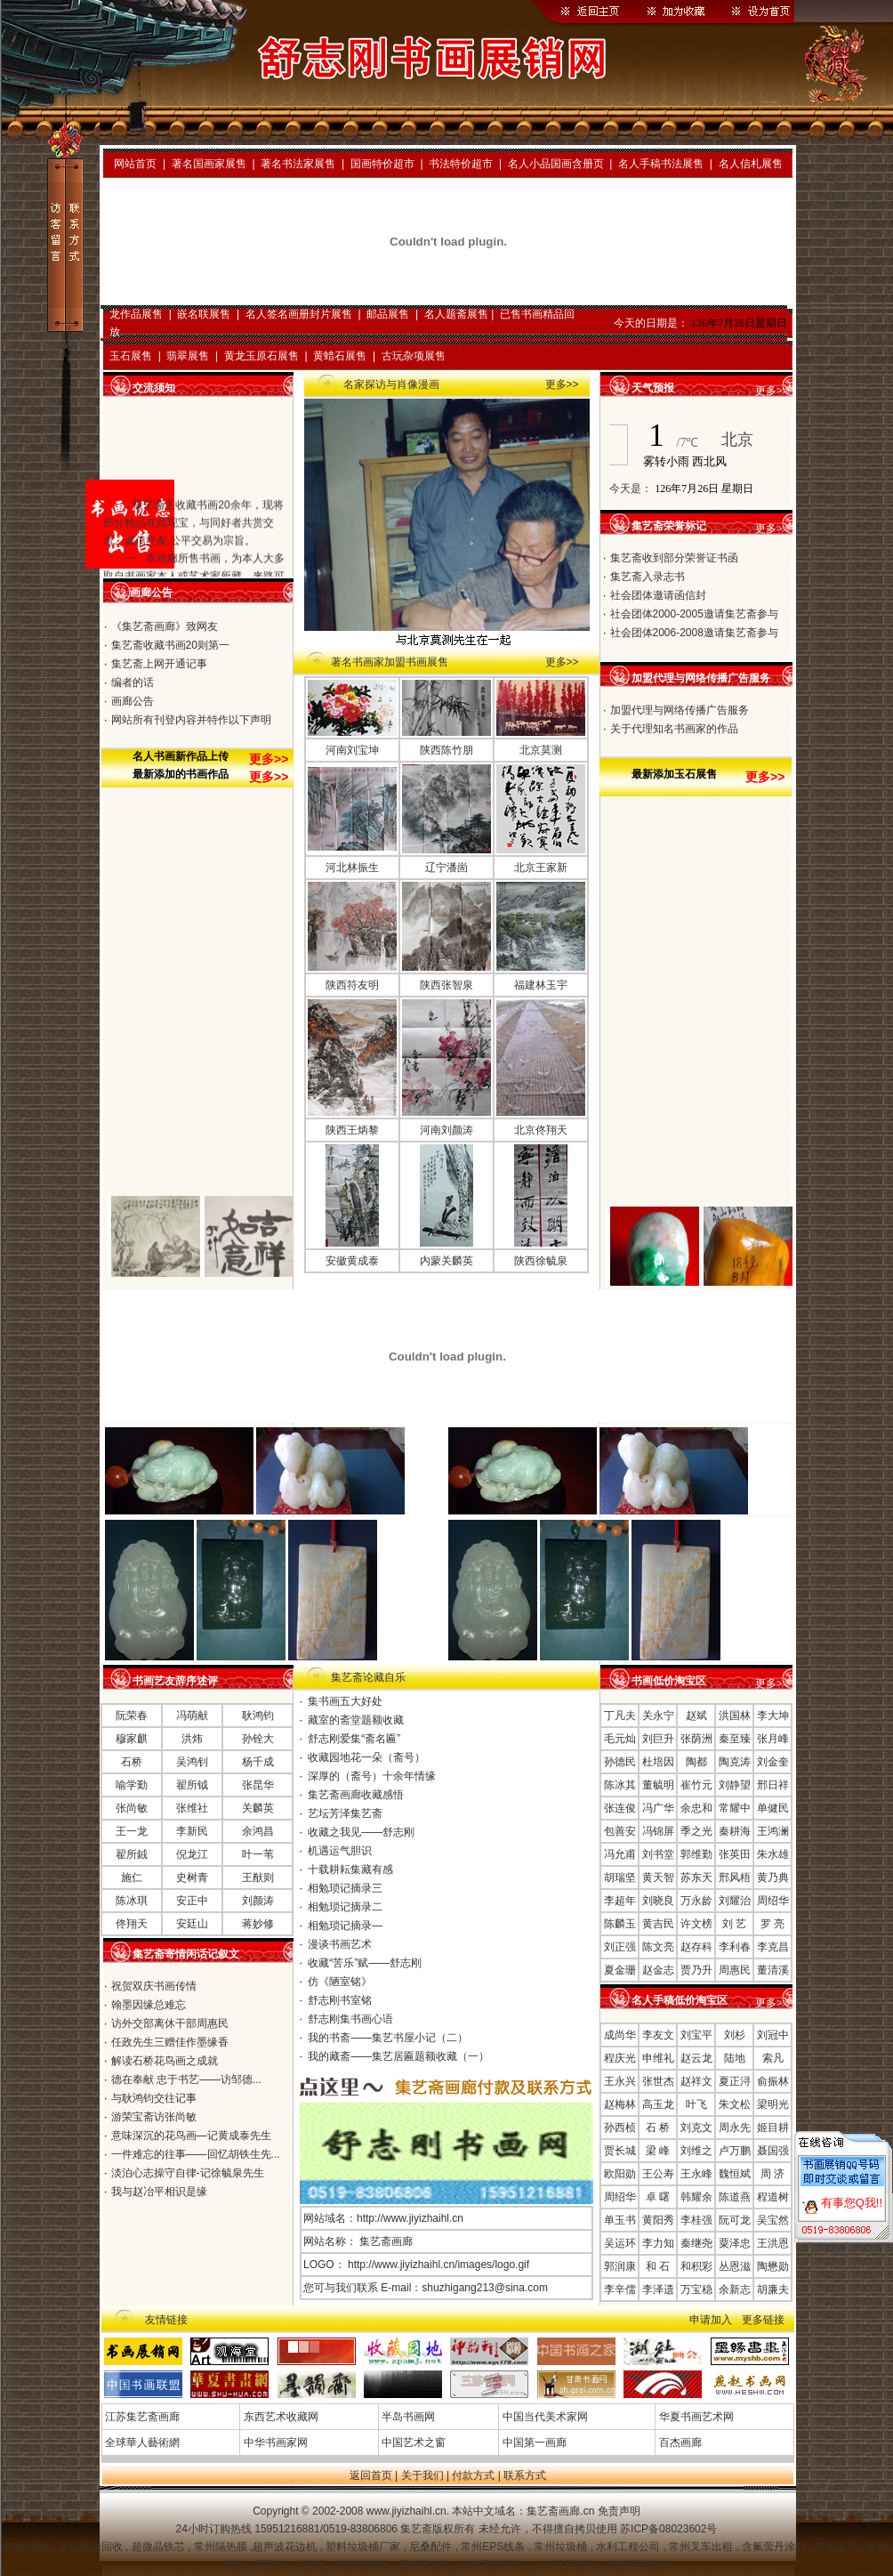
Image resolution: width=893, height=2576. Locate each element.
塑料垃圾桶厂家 (364, 2546)
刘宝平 (696, 2035)
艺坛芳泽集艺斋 (345, 1813)
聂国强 (773, 2150)
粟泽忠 (735, 2243)
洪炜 (192, 1738)
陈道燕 (735, 2197)
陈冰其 (620, 1785)
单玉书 (620, 2220)
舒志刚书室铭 (340, 2000)
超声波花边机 (286, 2546)
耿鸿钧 (258, 1715)
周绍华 (773, 1900)
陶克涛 (735, 1762)
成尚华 (620, 2035)
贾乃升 (696, 1970)
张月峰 (773, 1738)
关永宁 (658, 1715)
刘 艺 (734, 1924)
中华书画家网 (273, 2442)
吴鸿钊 (192, 1762)
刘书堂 (658, 1854)
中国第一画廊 (532, 2442)
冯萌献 (192, 1715)
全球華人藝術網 (141, 2442)
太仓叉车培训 (566, 2564)
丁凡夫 (620, 1715)
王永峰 (696, 2174)
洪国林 (735, 1715)
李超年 (620, 1900)
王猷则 (258, 1877)
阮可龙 (735, 2220)
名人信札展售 (751, 163)
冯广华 (658, 1808)
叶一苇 (258, 1854)
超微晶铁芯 (160, 2546)
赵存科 (696, 1947)
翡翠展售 (187, 356)
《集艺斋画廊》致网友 (164, 626)
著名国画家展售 (209, 163)
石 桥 (658, 2127)
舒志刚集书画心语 (350, 2019)
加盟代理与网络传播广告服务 (679, 710)
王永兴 (620, 2081)
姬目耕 (773, 2127)
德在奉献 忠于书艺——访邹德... (186, 2079)
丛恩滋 (735, 2266)
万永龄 (696, 1900)
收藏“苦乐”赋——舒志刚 (365, 1963)
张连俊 (620, 1808)
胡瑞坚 (620, 1877)
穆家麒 (132, 1738)
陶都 (696, 1762)
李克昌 (773, 1947)
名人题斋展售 (456, 314)
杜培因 (658, 1762)
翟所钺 (192, 1785)
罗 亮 (772, 1924)
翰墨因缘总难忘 (148, 2005)
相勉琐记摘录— (345, 1925)
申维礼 (658, 2058)
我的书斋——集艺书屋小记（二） (388, 2037)
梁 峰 (658, 2150)
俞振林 (773, 2081)
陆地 (734, 2058)
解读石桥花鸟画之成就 (164, 2061)
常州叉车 (837, 2546)
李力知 (658, 2243)
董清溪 (773, 1970)
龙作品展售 (136, 314)
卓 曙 (658, 2197)
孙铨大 (258, 1738)
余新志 (735, 2289)
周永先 (735, 2127)
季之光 (696, 1831)
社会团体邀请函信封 (658, 595)
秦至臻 (735, 1738)
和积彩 (696, 2266)
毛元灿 (620, 1738)
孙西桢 (620, 2127)
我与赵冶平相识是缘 (159, 2191)
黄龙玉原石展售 (261, 356)
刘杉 (734, 2035)
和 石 (658, 2266)
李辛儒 (620, 2289)
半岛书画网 (407, 2416)
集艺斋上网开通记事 (159, 664)
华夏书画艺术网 (694, 2416)
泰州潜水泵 (426, 2564)
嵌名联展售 (203, 314)
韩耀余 (696, 2197)
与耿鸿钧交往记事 (154, 2098)
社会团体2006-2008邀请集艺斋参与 (694, 632)
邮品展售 (387, 314)
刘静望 (735, 1785)
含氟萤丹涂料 (775, 2546)
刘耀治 (735, 1900)
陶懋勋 (773, 2266)
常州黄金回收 (493, 2564)
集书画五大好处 (345, 1701)
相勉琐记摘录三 (345, 1888)
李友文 (658, 2035)
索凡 (773, 2058)
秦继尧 (696, 2243)
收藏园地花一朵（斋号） (366, 1757)
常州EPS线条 (494, 2546)
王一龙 (132, 1831)
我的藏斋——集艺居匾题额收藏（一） (398, 2056)
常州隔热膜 (222, 2546)
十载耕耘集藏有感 (350, 1869)
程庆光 (620, 2058)
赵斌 (696, 1715)
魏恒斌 (735, 2174)
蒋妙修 (258, 1924)
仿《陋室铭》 (340, 1981)
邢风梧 (735, 1877)
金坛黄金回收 (92, 2546)
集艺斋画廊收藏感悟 (356, 1795)
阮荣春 (132, 1715)
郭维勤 (696, 1854)
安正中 (192, 1900)
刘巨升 (658, 1738)
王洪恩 (773, 2243)
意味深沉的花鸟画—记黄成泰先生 (191, 2135)
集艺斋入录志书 (647, 576)
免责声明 (619, 2511)
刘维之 (696, 2150)
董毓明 (658, 1785)
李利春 (735, 1947)
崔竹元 (696, 1785)
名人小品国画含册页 (556, 163)
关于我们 (422, 2475)
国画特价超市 (382, 163)
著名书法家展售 (298, 163)
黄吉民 (658, 1924)
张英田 (735, 1854)
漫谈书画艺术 (340, 1944)
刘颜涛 (258, 1900)
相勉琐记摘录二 (345, 1907)
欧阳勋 (620, 2174)
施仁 (131, 1877)
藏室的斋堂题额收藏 (356, 1720)
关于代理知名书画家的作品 (674, 729)
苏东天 (696, 1877)
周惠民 (735, 1970)
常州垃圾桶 (562, 2546)
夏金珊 (620, 1970)
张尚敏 (132, 1808)
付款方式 (473, 2475)
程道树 (773, 2197)
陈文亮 (658, 1947)
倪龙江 (192, 1854)
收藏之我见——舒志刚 (361, 1832)
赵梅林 (620, 2104)
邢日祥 (773, 1785)
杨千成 (258, 1762)
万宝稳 (696, 2289)
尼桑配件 (432, 2546)
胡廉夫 (773, 2289)
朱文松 (735, 2104)
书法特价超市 (461, 163)
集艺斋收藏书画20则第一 (170, 645)
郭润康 (620, 2266)
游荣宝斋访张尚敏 (154, 2117)
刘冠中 (773, 2035)
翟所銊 (132, 1854)
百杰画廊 (678, 2442)
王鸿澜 (773, 1831)
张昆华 (258, 1785)
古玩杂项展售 (414, 356)
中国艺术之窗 (412, 2442)
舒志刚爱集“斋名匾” (354, 1738)
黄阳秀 (658, 2220)
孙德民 (620, 1762)
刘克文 (696, 2127)
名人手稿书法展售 (661, 163)
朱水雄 (773, 1854)
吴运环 (620, 2243)
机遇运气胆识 (340, 1851)
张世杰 (658, 2081)
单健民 (773, 1808)
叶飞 (696, 2104)
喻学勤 (132, 1785)
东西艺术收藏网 (279, 2416)
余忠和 (696, 1808)
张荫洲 (696, 1738)
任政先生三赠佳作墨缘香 (170, 2042)
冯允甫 (620, 1854)
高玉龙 (658, 2104)
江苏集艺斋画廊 (141, 2416)
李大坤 (773, 1715)
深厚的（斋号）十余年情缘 (372, 1776)
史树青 (192, 1877)
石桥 (131, 1762)
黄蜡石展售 (339, 356)
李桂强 (696, 2220)
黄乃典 (773, 1877)
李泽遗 (658, 2289)
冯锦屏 (658, 1831)
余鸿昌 (258, 1831)
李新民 (192, 1831)
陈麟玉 (620, 1924)
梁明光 (773, 2104)
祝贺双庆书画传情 (154, 1986)
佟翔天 (132, 1924)
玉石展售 (130, 356)
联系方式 (524, 2475)
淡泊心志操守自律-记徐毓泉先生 (187, 2173)
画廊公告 (132, 701)
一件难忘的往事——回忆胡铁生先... (195, 2154)
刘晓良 (658, 1900)
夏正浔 (735, 2081)
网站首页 (135, 163)
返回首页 (371, 2475)
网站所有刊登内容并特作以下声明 (191, 720)
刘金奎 (773, 1762)
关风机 (311, 2564)
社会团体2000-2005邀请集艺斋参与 (694, 614)
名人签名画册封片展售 (298, 314)
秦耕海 (735, 1831)
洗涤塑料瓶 (363, 2564)
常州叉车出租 (702, 2546)
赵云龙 (696, 2058)
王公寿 (658, 2174)
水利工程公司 (629, 2546)
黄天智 (658, 1877)
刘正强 (620, 1947)
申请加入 (710, 2320)
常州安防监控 (638, 2564)
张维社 (192, 1808)
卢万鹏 (735, 2150)
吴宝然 (773, 2220)
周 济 (772, 2174)
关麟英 (258, 1808)
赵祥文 (696, 2081)
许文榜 (696, 1924)
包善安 (620, 1831)
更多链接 (763, 2320)
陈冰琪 (132, 1900)
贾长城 (620, 2150)
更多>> (562, 384)
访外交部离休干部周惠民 (170, 2023)
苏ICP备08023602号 (668, 2529)
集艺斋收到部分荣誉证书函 (674, 558)
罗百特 (270, 2564)
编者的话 (132, 682)
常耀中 (735, 1808)
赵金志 (658, 1970)
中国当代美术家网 (543, 2416)
